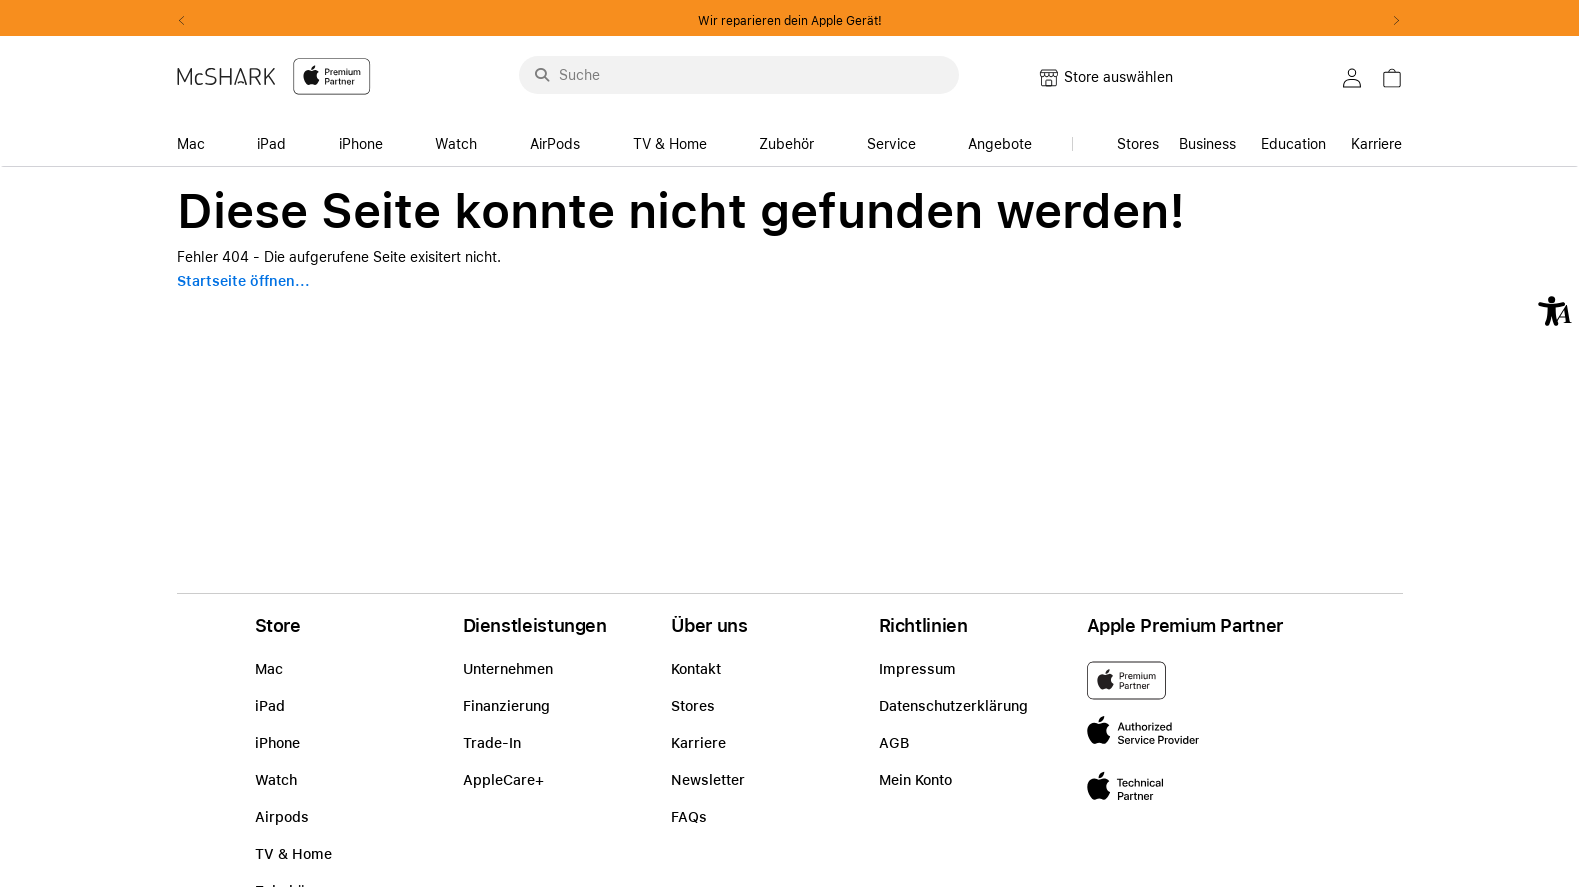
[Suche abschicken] (542, 75)
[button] (1555, 311)
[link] (1402, 83)
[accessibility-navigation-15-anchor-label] (1302, 138)
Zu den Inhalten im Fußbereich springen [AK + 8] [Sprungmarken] (0, 167)
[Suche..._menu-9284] (739, 75)
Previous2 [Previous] (189, 21)
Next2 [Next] (1391, 21)
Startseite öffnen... (243, 281)
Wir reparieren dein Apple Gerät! (790, 21)
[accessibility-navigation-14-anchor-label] (196, 138)
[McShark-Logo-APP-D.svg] (274, 75)
